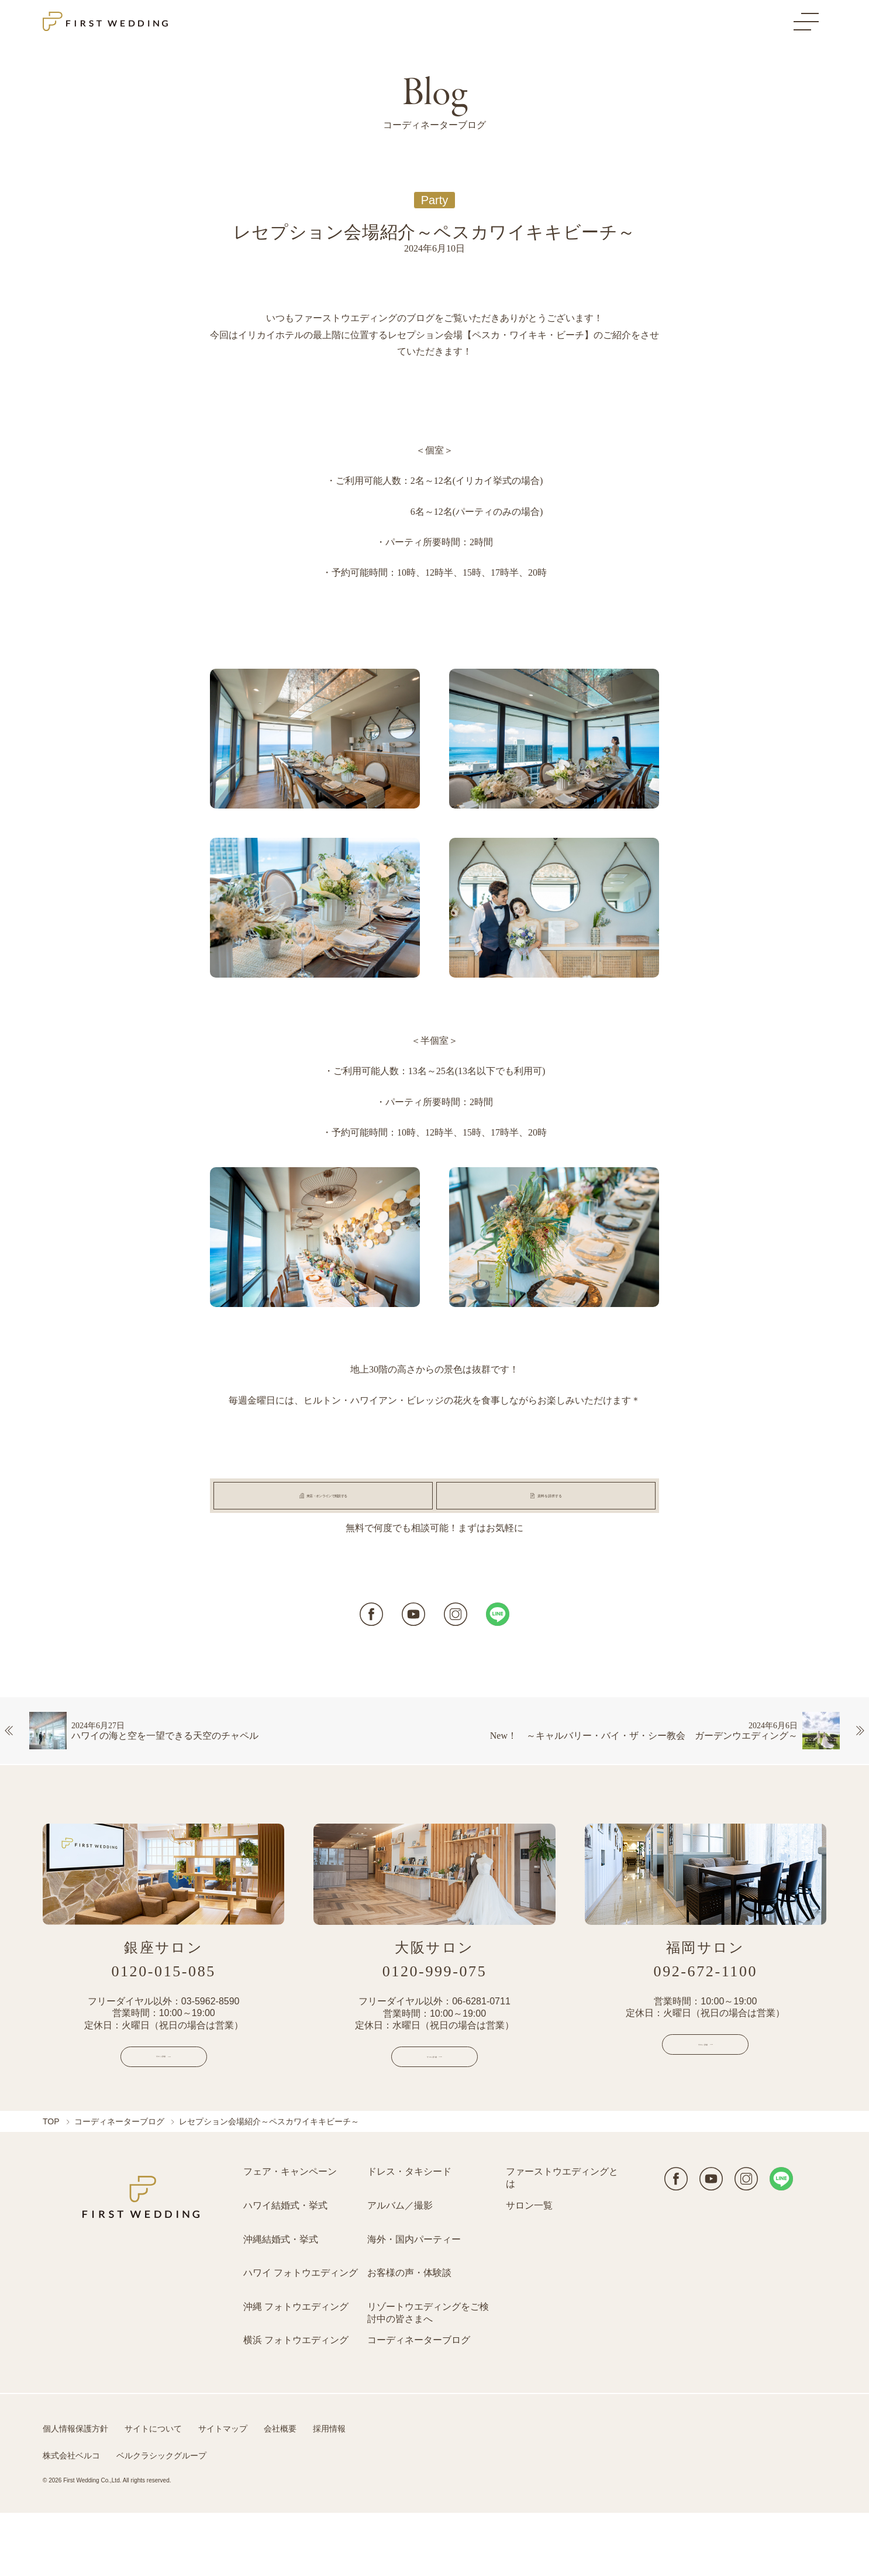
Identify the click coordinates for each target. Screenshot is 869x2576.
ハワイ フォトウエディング (300, 2335)
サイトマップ (222, 2491)
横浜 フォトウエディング (296, 2403)
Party (435, 200)
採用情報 (329, 2491)
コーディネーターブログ (119, 2184)
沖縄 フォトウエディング (296, 2369)
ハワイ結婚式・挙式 (285, 2268)
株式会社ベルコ (71, 2518)
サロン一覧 (529, 2268)
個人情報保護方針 (75, 2491)
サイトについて (153, 2491)
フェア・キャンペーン (290, 2235)
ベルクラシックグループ (161, 2518)
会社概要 (280, 2491)
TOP (51, 2184)
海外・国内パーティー (414, 2302)
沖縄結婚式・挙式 (280, 2302)
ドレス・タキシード (409, 2235)
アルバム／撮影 (400, 2268)
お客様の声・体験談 (409, 2335)
